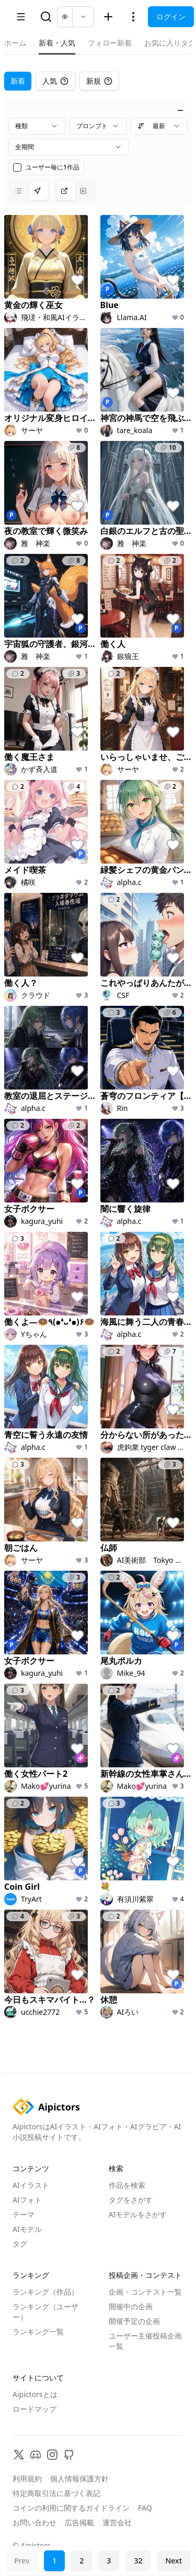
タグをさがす (131, 2200)
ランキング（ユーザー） (45, 2311)
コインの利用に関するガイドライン (71, 2508)
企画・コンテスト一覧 (145, 2292)
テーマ (23, 2214)
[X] (19, 2454)
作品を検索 (127, 2185)
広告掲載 (79, 2522)
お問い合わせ (34, 2522)
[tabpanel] (98, 1062)
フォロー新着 (110, 43)
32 (138, 2561)
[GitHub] (69, 2454)
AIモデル (27, 2229)
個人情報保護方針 (79, 2478)
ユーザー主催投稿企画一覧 (145, 2341)
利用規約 (27, 2478)
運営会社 (117, 2522)
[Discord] (35, 2454)
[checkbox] (17, 167)
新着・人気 (57, 43)
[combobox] (36, 126)
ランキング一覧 (38, 2331)
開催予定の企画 (134, 2321)
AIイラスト (31, 2185)
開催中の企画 (131, 2306)
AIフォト (27, 2200)
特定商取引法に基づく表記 (56, 2493)
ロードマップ (34, 2409)
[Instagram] (52, 2454)
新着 (17, 81)
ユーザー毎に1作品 (52, 167)
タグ (20, 2244)
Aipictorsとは (35, 2394)
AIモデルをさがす (138, 2214)
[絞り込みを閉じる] (180, 110)
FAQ (145, 2508)
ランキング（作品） (45, 2292)
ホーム (15, 43)
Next (173, 2561)
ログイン (171, 16)
